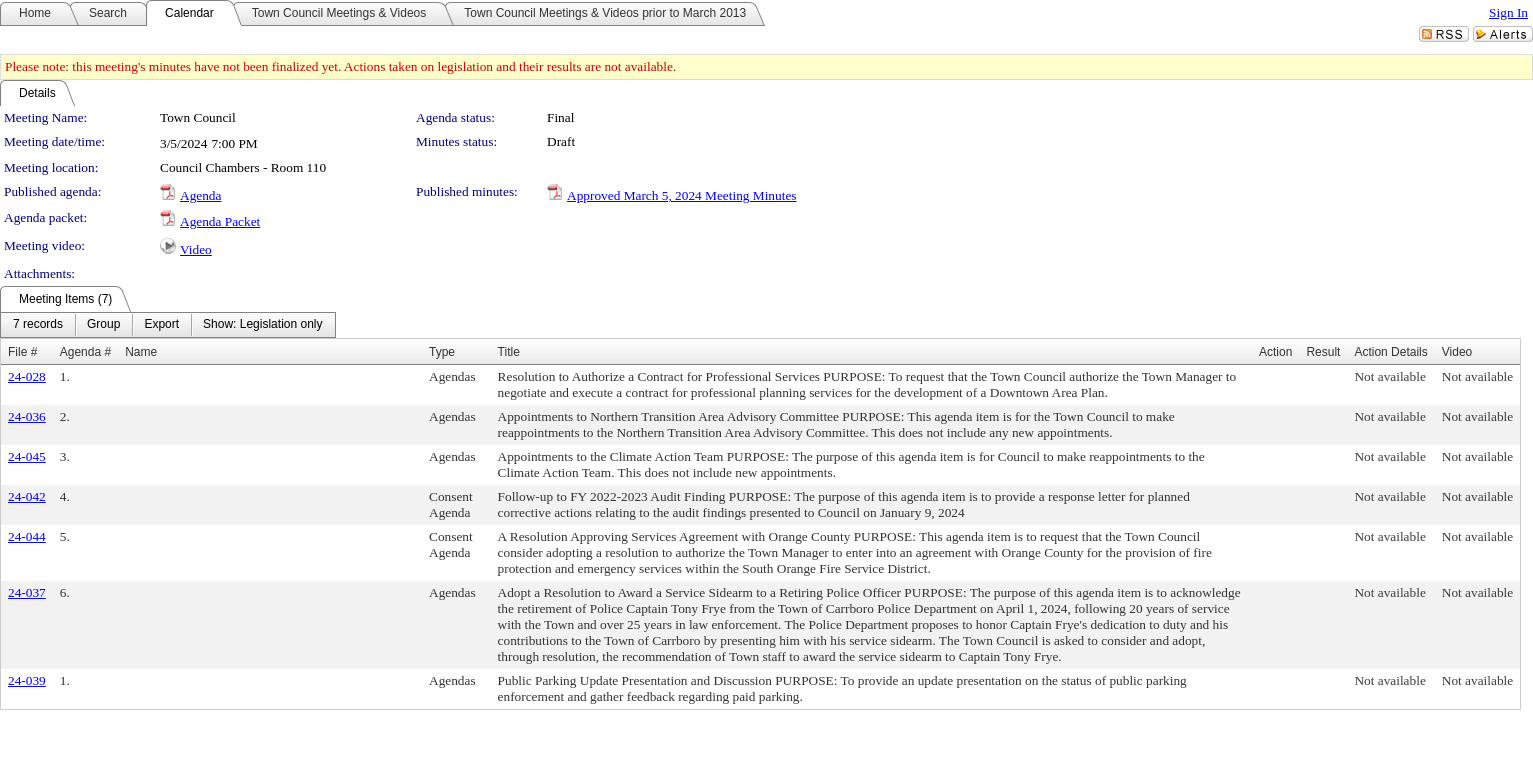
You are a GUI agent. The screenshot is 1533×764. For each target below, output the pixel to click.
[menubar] (168, 325)
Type (442, 352)
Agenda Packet (220, 221)
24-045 (27, 456)
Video (196, 249)
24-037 (27, 592)
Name (141, 352)
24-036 (27, 416)
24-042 (27, 496)
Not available (1389, 376)
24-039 (27, 680)
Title (509, 352)
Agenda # (85, 352)
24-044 (27, 536)
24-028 (27, 376)
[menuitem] (38, 325)
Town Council (198, 117)
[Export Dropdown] (161, 325)
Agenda (200, 195)
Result (1323, 352)
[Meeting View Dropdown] (262, 325)
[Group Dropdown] (103, 325)
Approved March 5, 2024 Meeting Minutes (682, 195)
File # (22, 352)
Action (1275, 352)
